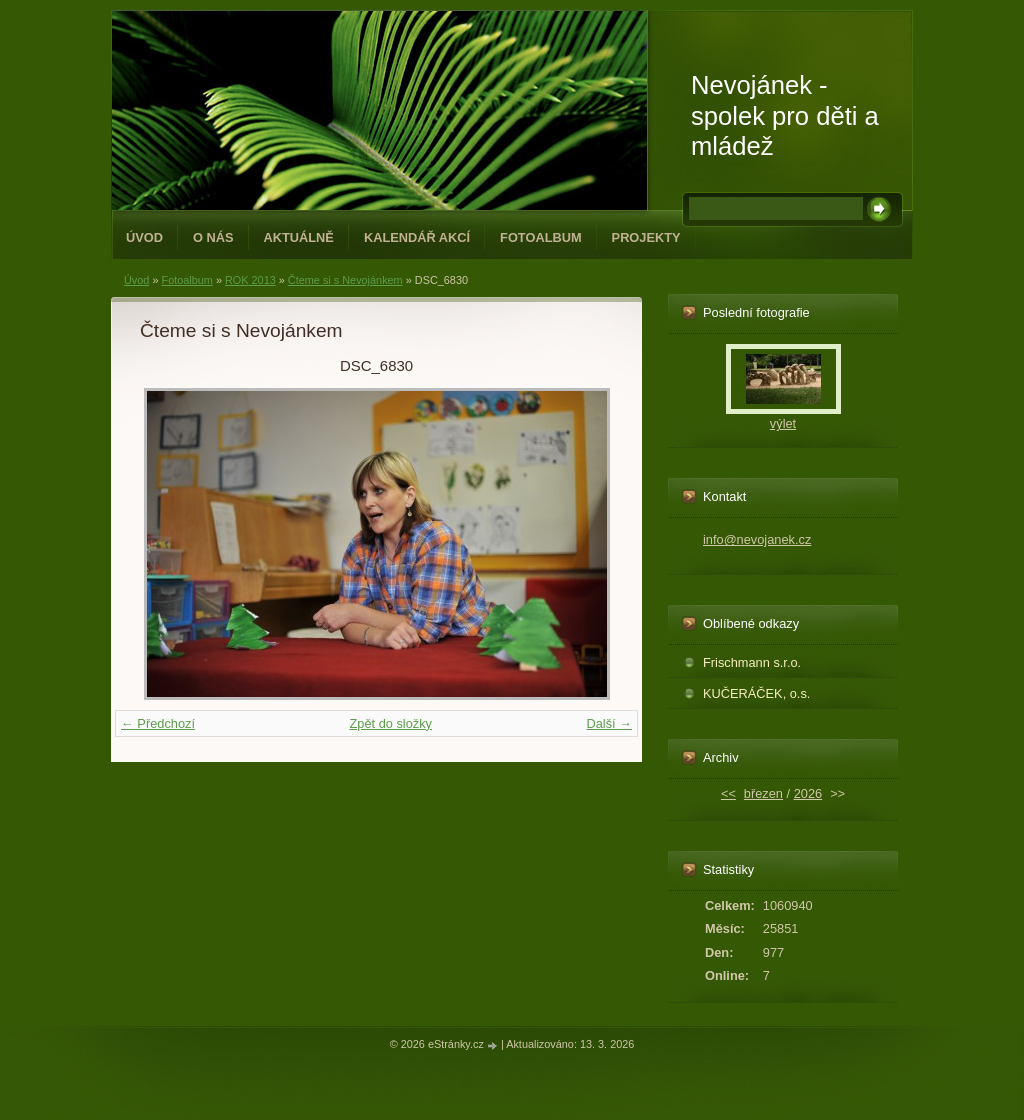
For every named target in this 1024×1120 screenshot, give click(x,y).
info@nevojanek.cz (757, 539)
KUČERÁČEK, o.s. (756, 693)
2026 (808, 793)
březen (763, 793)
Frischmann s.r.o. (752, 662)
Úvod (144, 237)
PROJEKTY (646, 237)
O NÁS (213, 237)
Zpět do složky (390, 723)
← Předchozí (158, 723)
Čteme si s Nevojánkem (345, 280)
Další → (609, 723)
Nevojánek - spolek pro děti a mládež (785, 115)
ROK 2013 (250, 280)
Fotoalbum (541, 237)
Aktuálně (299, 237)
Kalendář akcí (417, 237)
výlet (783, 423)
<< (728, 793)
